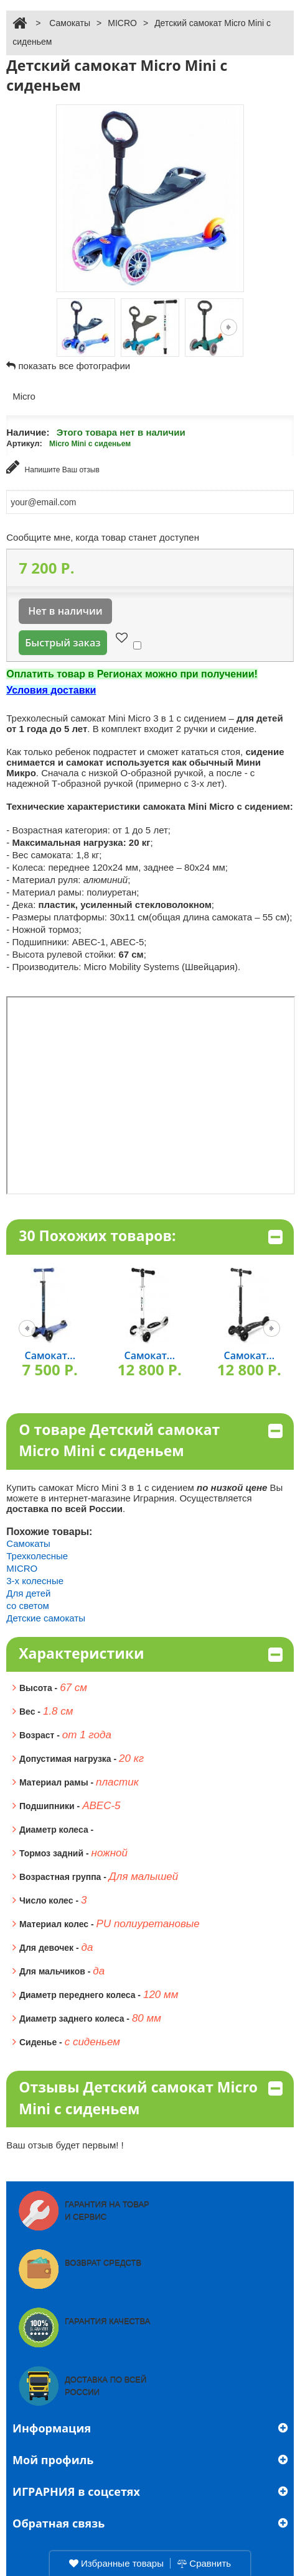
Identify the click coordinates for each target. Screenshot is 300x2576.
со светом (27, 1605)
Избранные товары (116, 2563)
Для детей (28, 1593)
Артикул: (24, 443)
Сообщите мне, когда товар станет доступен (102, 537)
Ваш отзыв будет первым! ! (65, 2145)
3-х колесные (34, 1580)
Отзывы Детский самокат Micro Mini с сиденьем (151, 2098)
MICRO (122, 23)
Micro (23, 396)
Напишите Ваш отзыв (53, 467)
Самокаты (69, 23)
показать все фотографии (74, 365)
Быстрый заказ (62, 642)
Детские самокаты (45, 1618)
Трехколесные (37, 1556)
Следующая (228, 327)
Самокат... (49, 1355)
